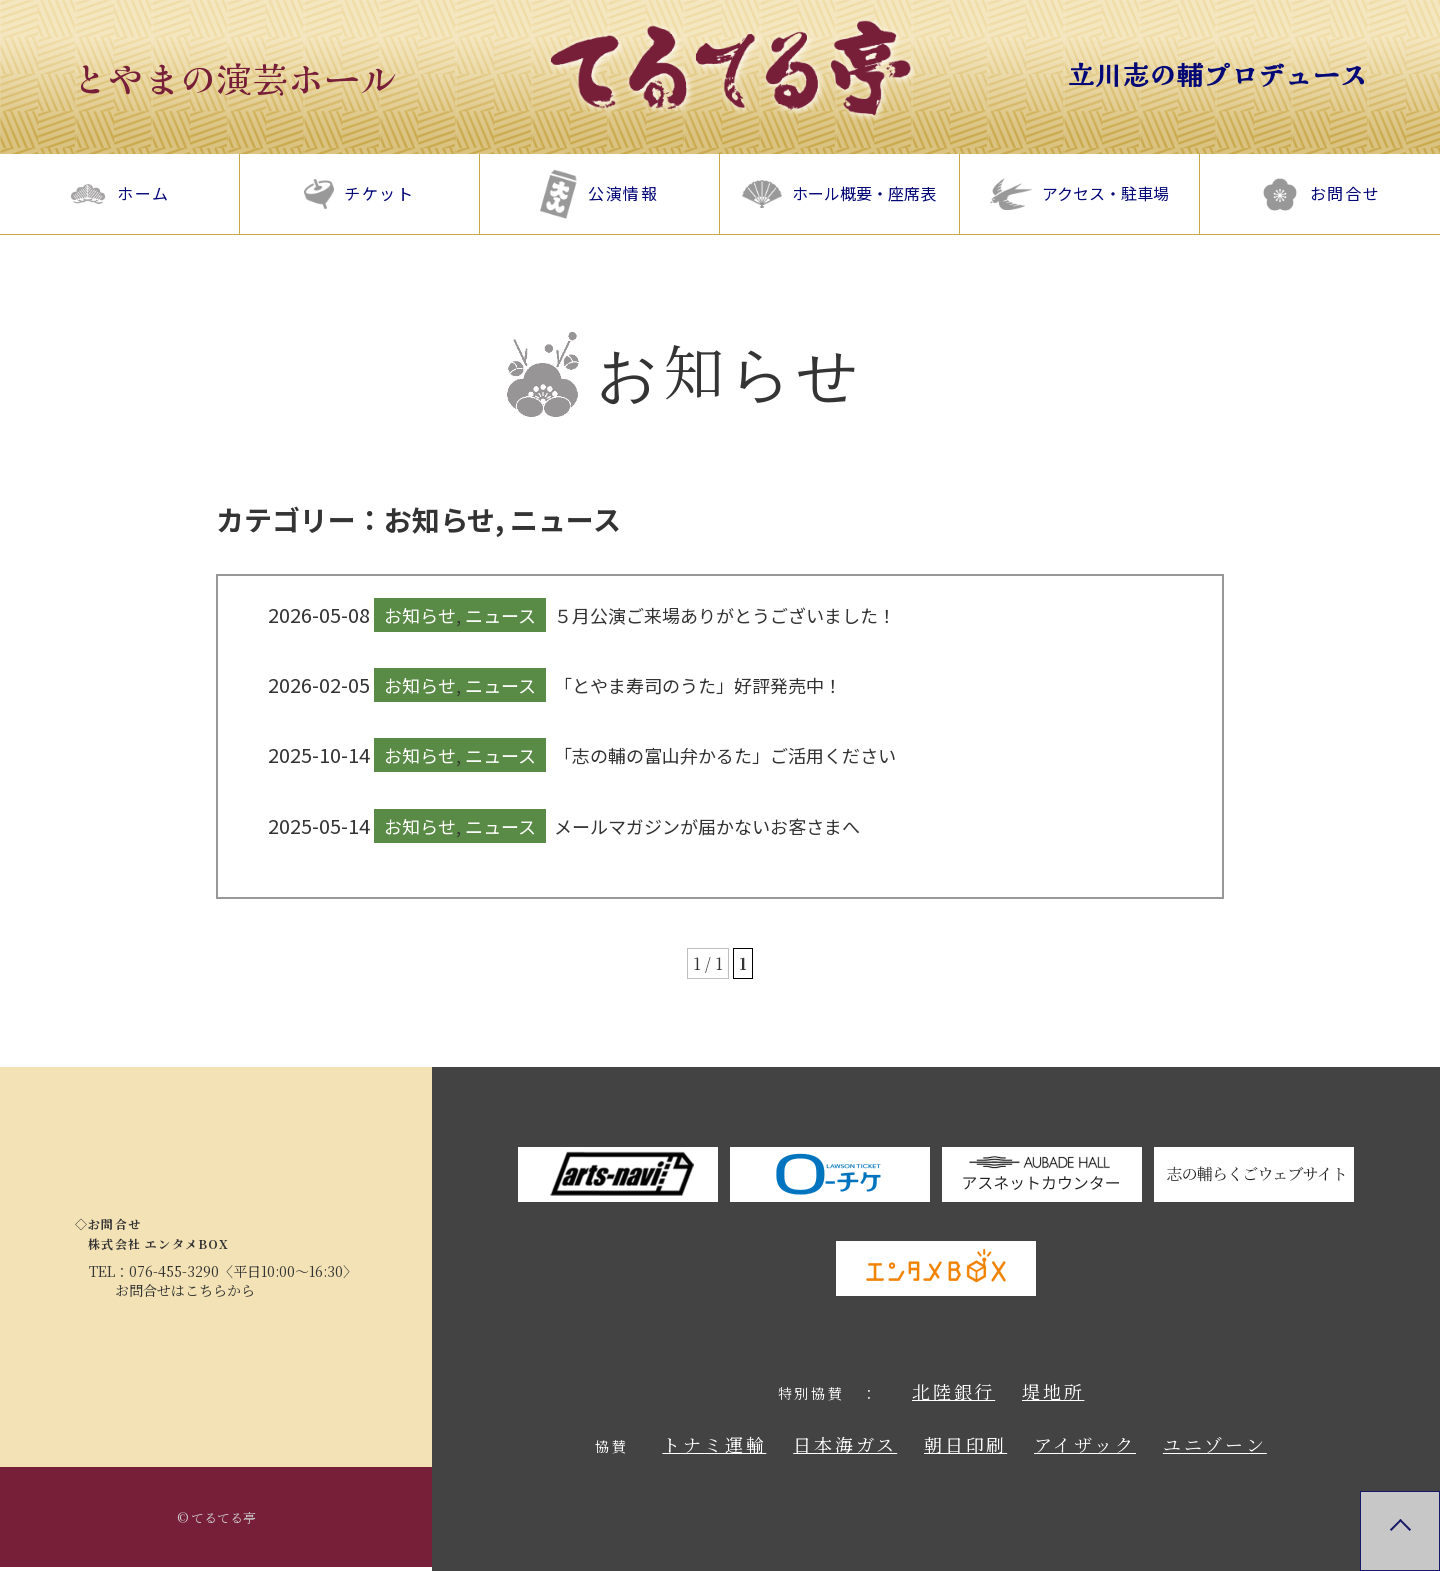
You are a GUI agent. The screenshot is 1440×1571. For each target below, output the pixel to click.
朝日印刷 (965, 1444)
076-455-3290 (174, 1271)
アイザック (1085, 1444)
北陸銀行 (953, 1391)
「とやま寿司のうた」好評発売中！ (698, 685)
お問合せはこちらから (185, 1290)
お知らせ (439, 519)
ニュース (565, 519)
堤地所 (1053, 1391)
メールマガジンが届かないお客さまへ (707, 826)
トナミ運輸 (714, 1444)
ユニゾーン (1215, 1444)
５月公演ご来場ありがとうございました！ (725, 615)
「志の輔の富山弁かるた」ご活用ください (725, 755)
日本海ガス (845, 1444)
